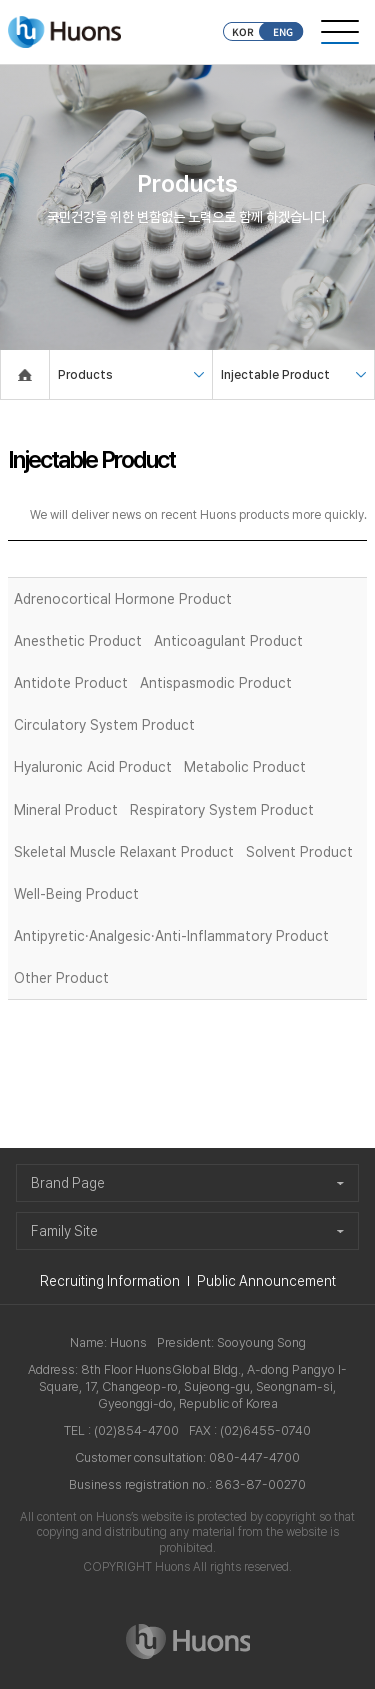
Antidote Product (71, 683)
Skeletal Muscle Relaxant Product (124, 852)
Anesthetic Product (78, 641)
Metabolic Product (245, 767)
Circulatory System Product (104, 725)
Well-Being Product (76, 894)
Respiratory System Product (222, 810)
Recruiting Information (110, 1281)
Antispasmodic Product (216, 683)
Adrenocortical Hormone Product (123, 599)
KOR (243, 31)
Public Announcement (266, 1281)
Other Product (61, 978)
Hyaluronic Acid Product (93, 767)
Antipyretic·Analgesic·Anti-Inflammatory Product (171, 936)
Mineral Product (66, 810)
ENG (283, 31)
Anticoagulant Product (228, 641)
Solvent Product (299, 852)
